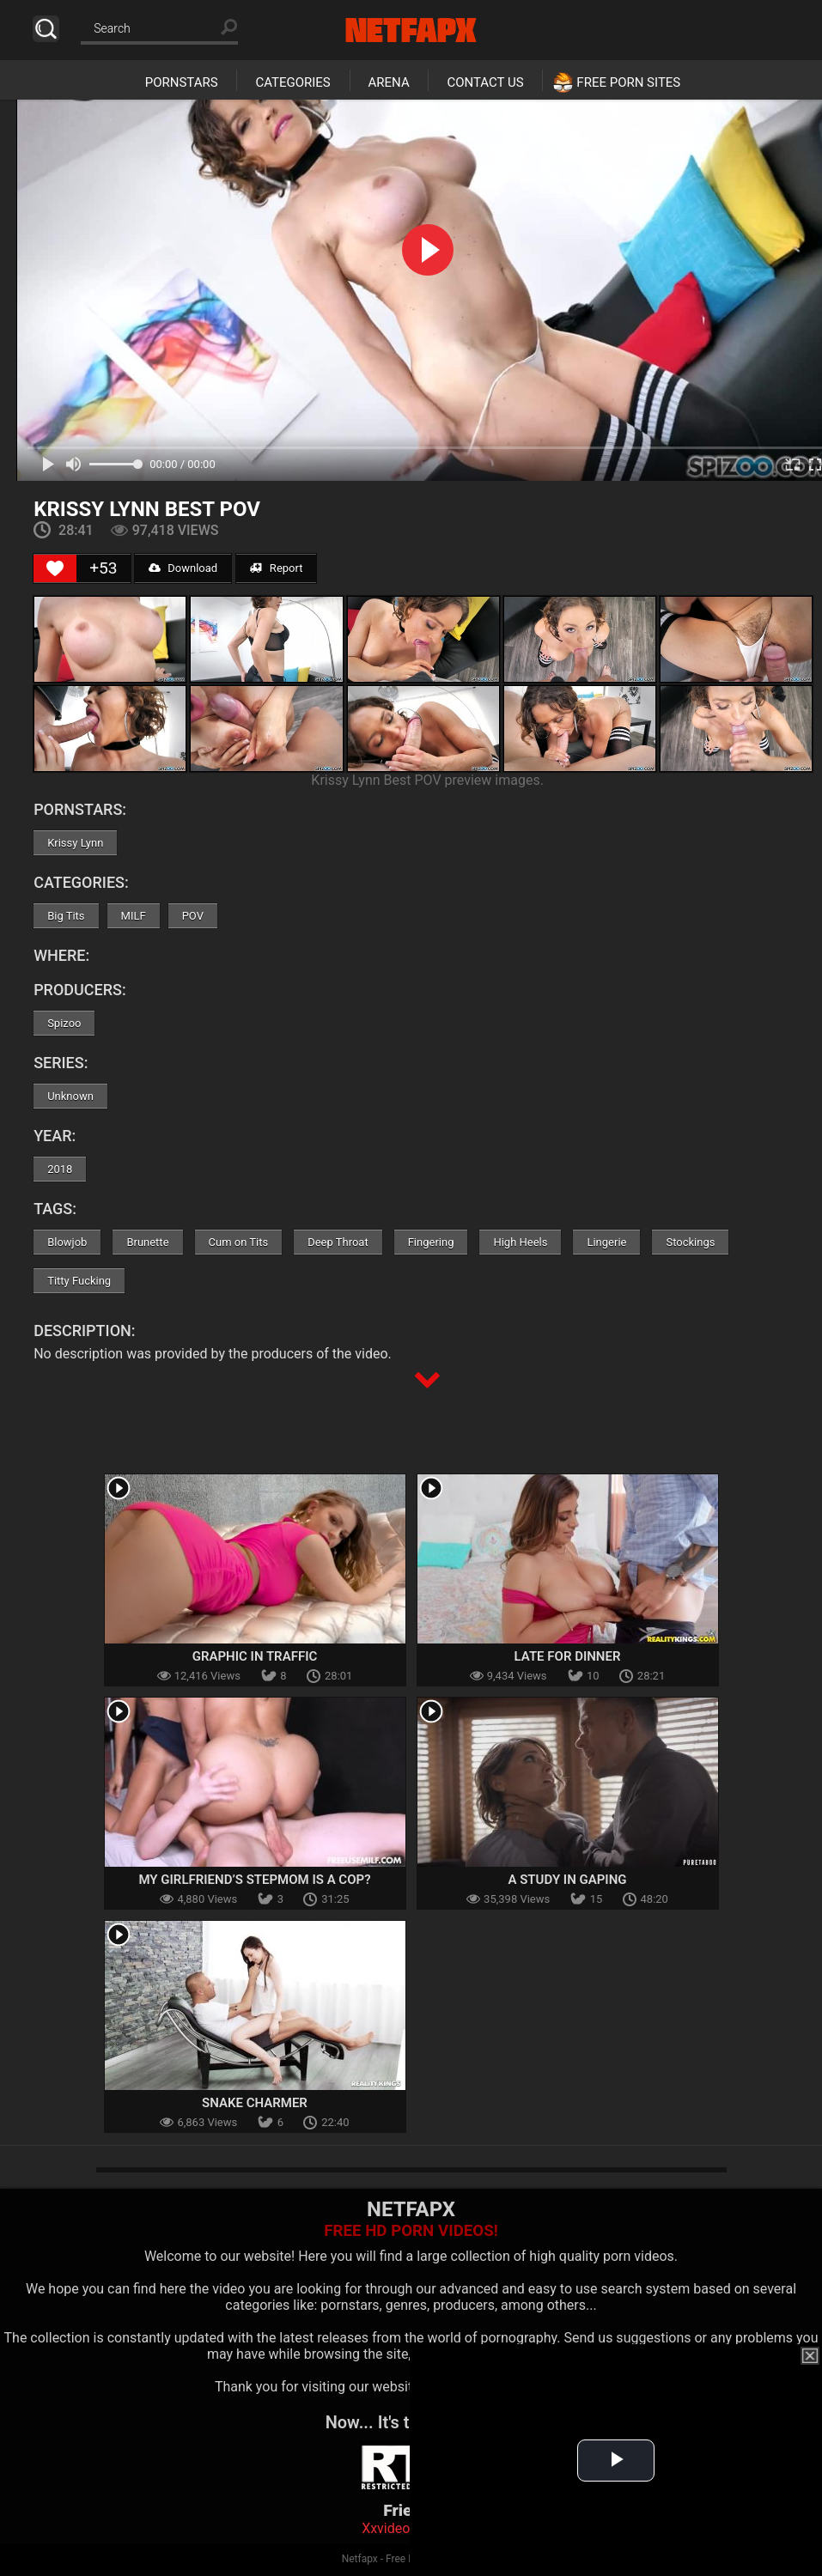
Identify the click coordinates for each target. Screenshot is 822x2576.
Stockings (690, 1242)
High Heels (520, 1242)
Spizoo (64, 1023)
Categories (292, 82)
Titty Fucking (79, 1280)
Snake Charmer (254, 2103)
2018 (59, 1169)
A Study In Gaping (567, 1879)
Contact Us (485, 82)
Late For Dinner (568, 1656)
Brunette (147, 1242)
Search (46, 28)
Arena (389, 82)
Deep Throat (337, 1242)
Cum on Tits (239, 1242)
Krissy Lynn (75, 842)
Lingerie (606, 1242)
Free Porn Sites (628, 82)
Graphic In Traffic (255, 1656)
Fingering (431, 1242)
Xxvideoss (393, 2528)
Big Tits (65, 915)
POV (193, 915)
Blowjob (67, 1242)
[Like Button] (54, 568)
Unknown (70, 1096)
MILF (133, 915)
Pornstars (181, 82)
